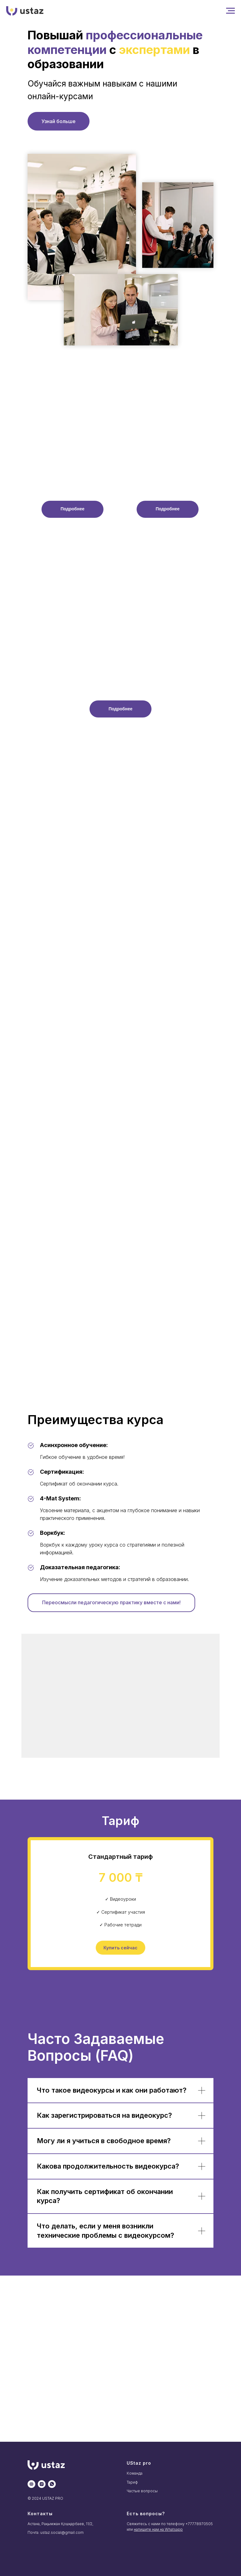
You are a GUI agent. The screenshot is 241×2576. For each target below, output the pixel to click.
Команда (134, 2473)
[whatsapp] (52, 2484)
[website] (31, 2484)
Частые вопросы (142, 2491)
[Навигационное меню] (230, 11)
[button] (72, 509)
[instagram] (42, 2484)
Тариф (132, 2482)
